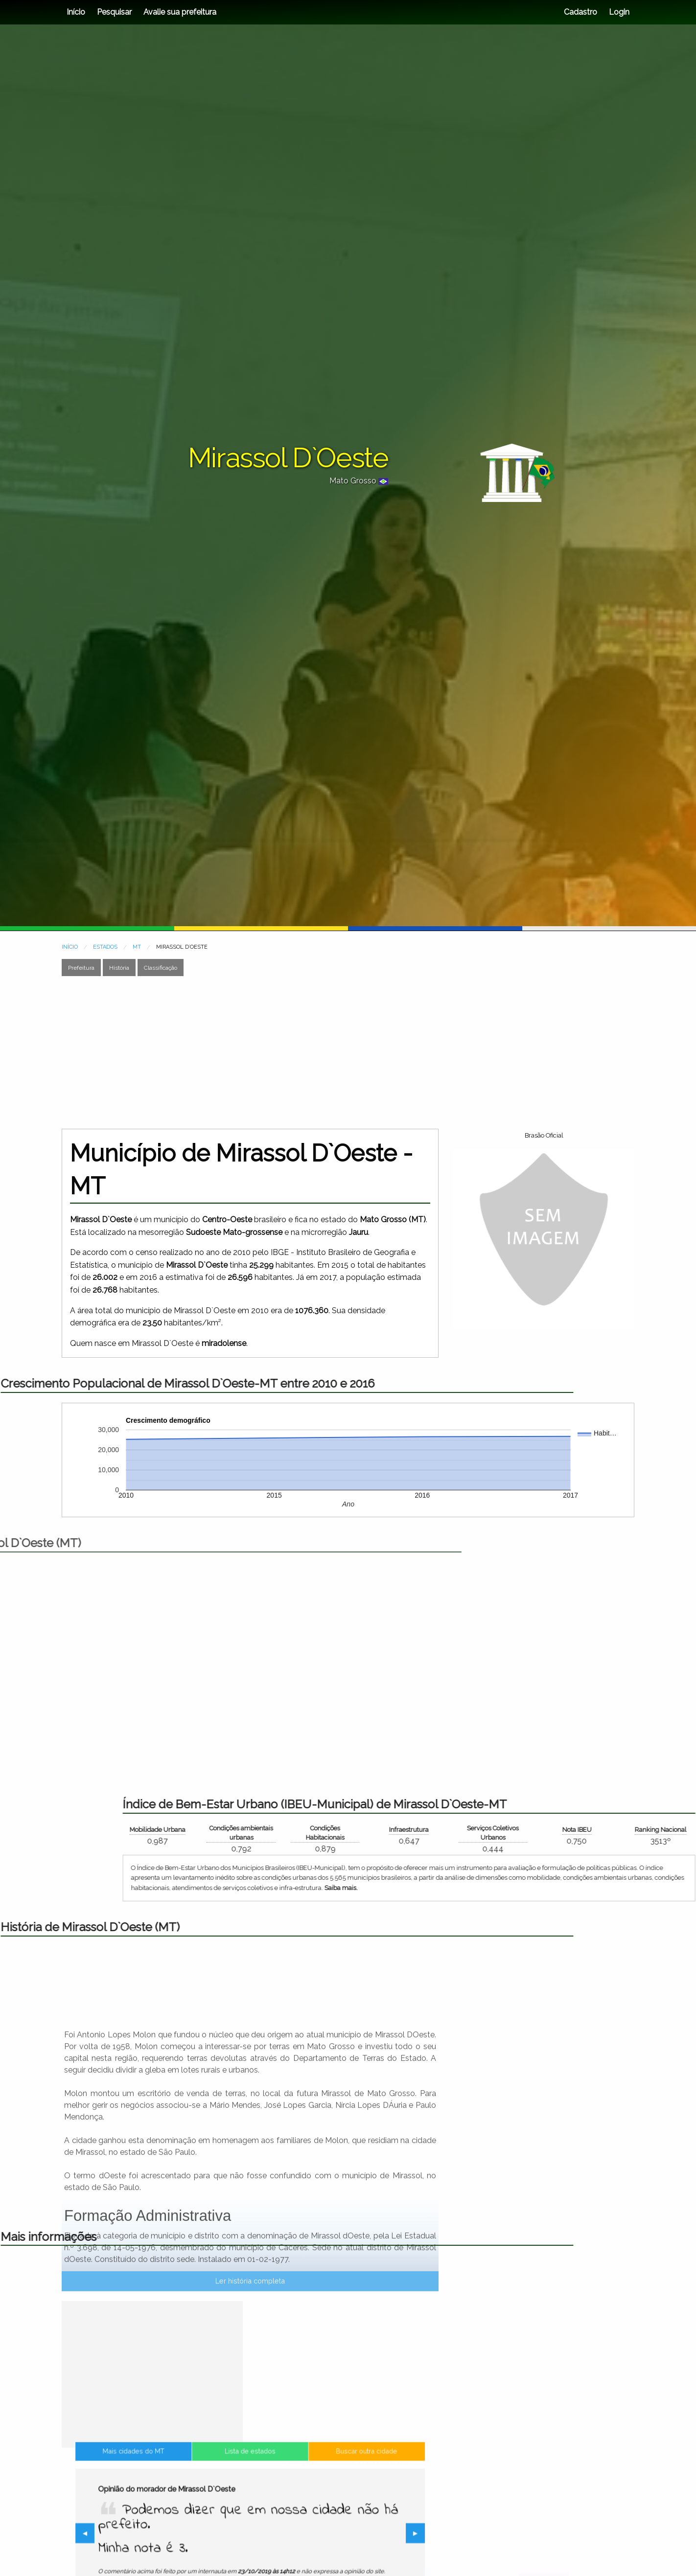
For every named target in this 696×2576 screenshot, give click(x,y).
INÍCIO (70, 947)
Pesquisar (114, 12)
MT (137, 947)
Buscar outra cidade (313, 2490)
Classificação (160, 967)
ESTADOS (105, 947)
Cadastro (580, 12)
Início (76, 12)
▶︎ (342, 2535)
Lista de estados (250, 2490)
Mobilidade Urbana (510, 1829)
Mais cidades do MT (186, 2490)
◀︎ (162, 2535)
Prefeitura (81, 967)
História (119, 967)
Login (618, 12)
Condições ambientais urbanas (594, 1832)
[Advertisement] (348, 1052)
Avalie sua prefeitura (179, 12)
